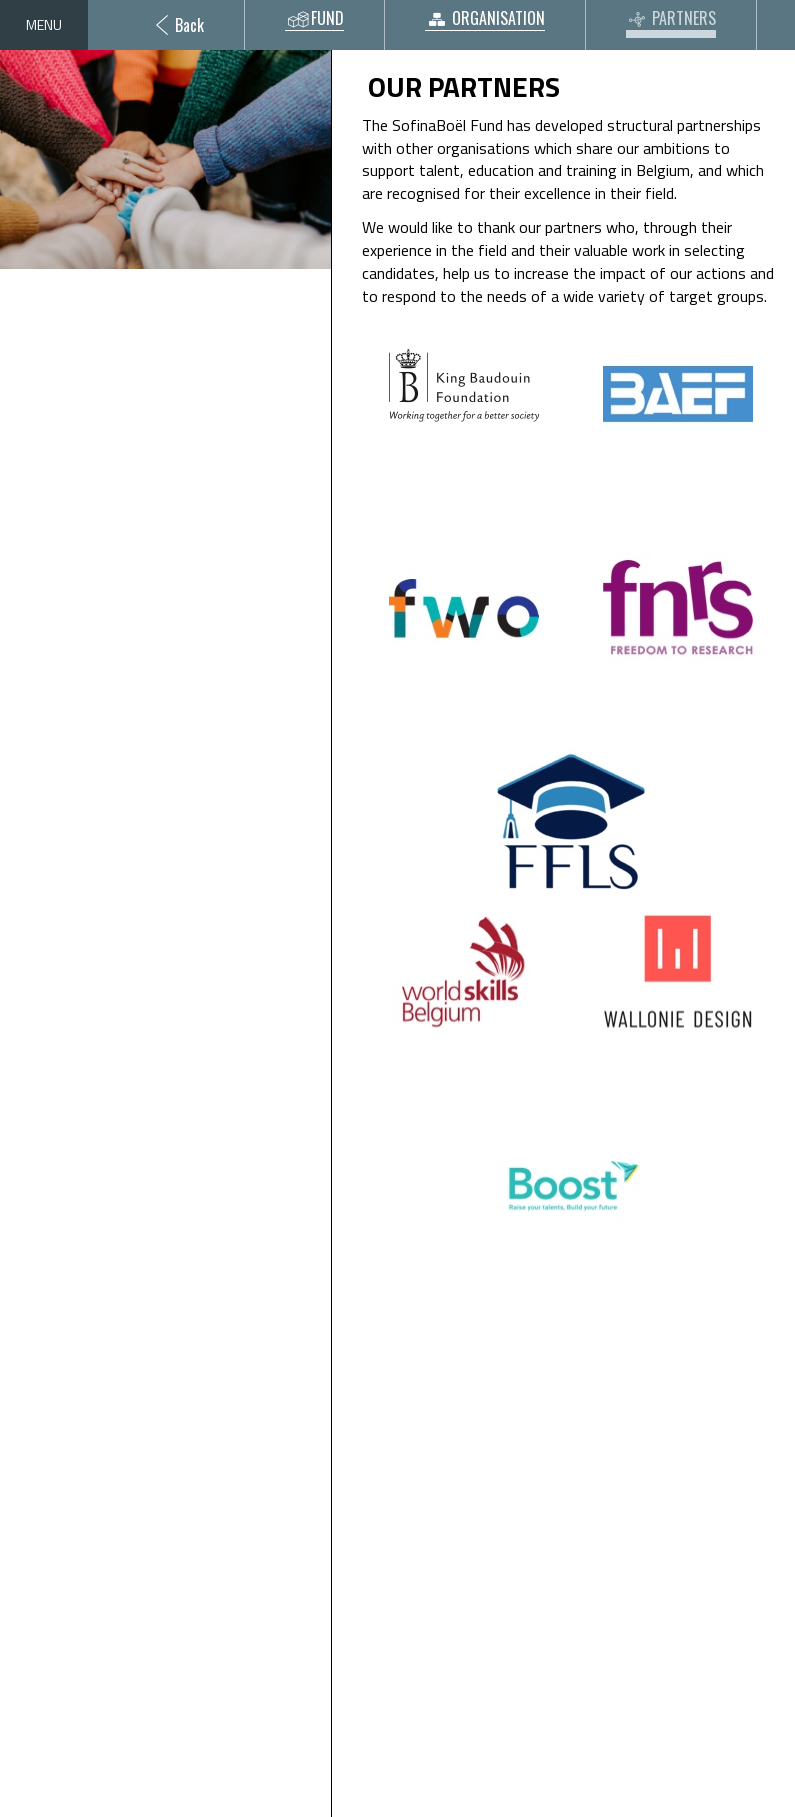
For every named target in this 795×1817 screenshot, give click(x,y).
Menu (44, 24)
